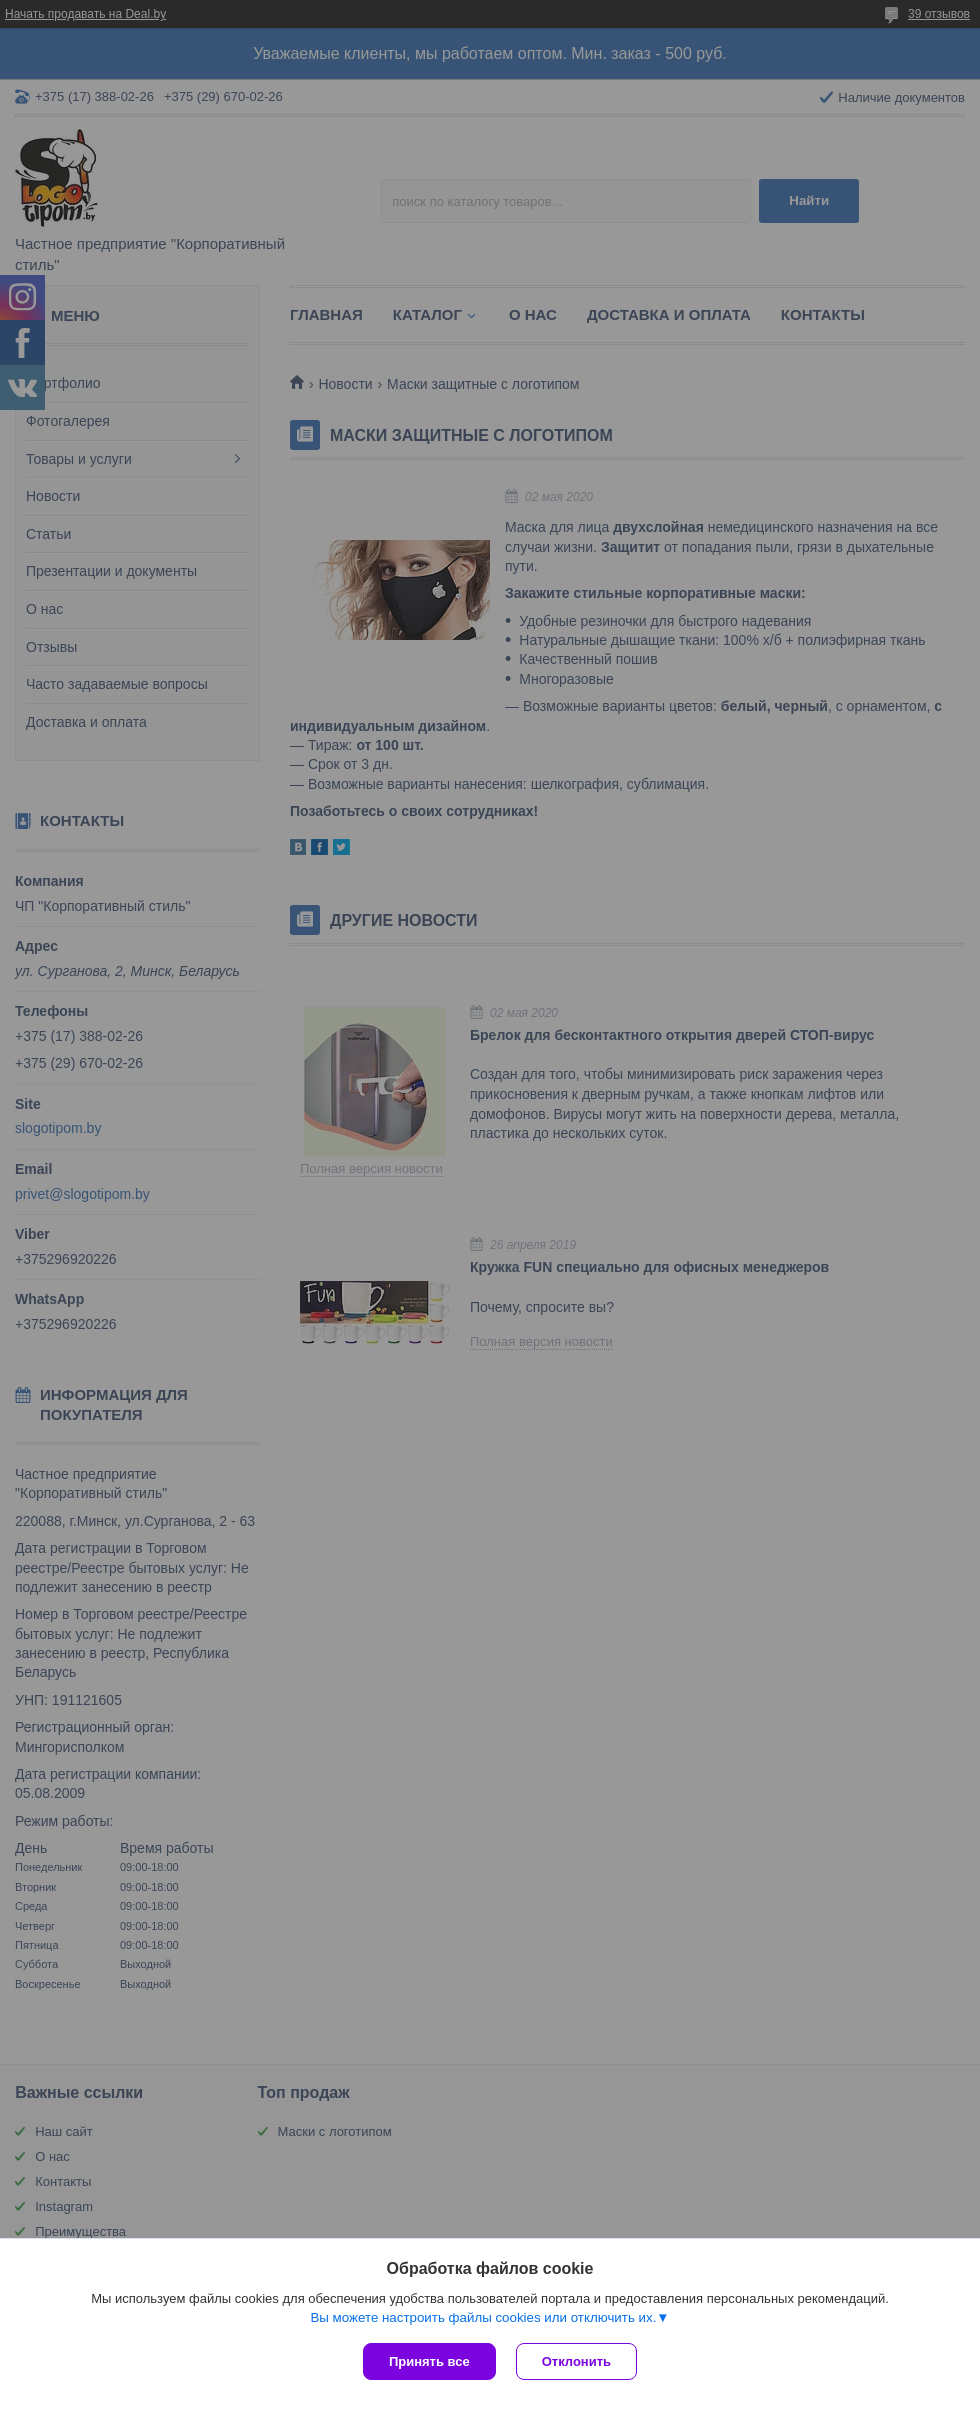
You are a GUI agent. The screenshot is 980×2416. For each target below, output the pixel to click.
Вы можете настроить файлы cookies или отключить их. (483, 2317)
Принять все (429, 2361)
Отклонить (576, 2361)
